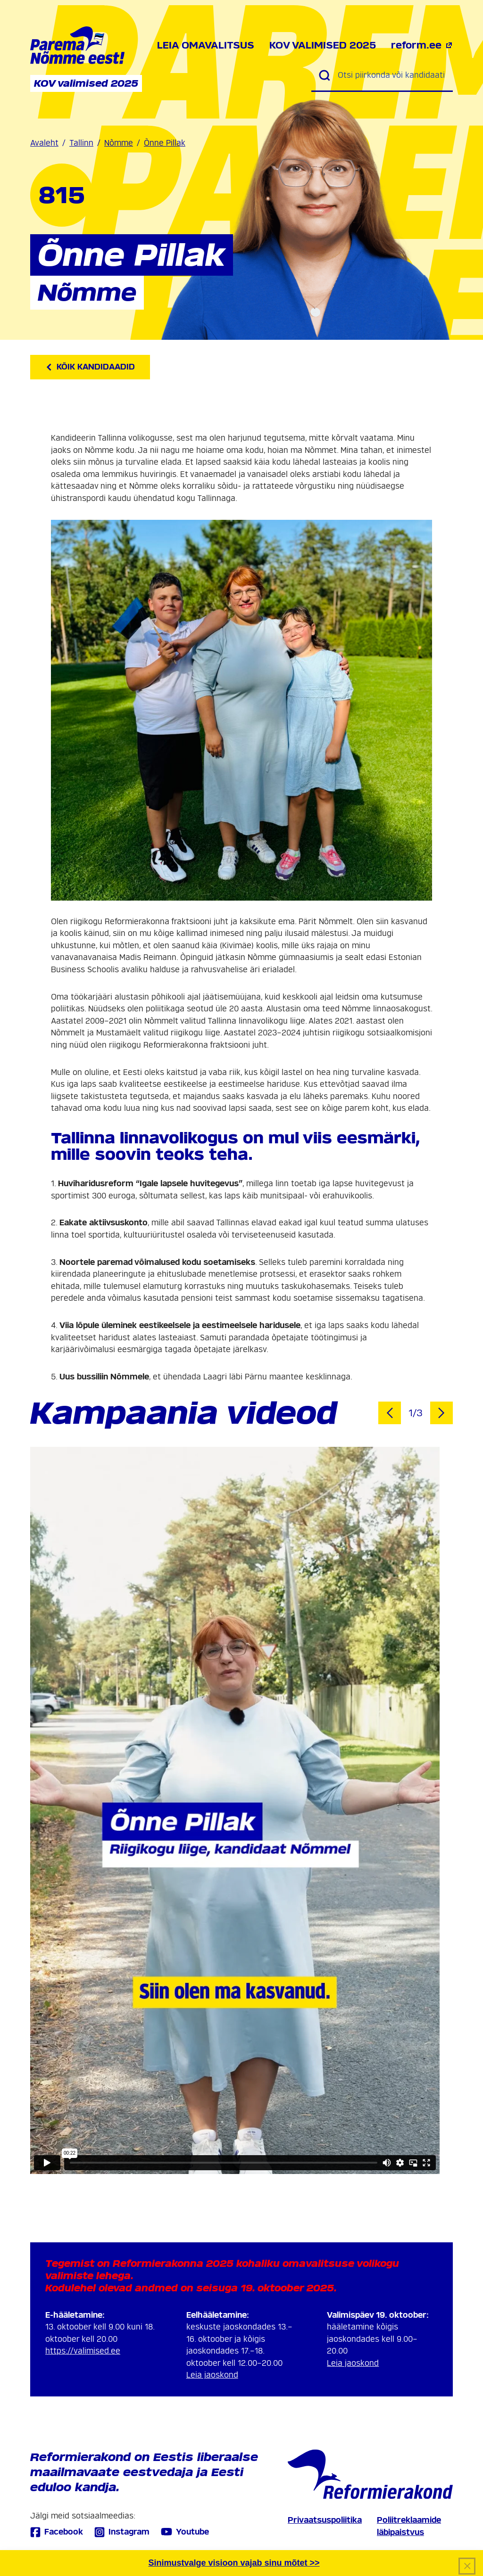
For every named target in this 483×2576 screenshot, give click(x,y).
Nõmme (118, 143)
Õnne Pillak (164, 143)
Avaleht (44, 143)
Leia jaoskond (212, 2375)
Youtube (185, 2532)
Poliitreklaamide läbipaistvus (409, 2526)
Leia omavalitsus (205, 45)
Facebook (56, 2532)
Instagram (122, 2532)
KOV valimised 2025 (322, 45)
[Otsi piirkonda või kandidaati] (391, 75)
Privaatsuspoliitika (325, 2520)
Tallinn (81, 143)
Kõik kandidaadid (90, 366)
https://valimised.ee (82, 2350)
